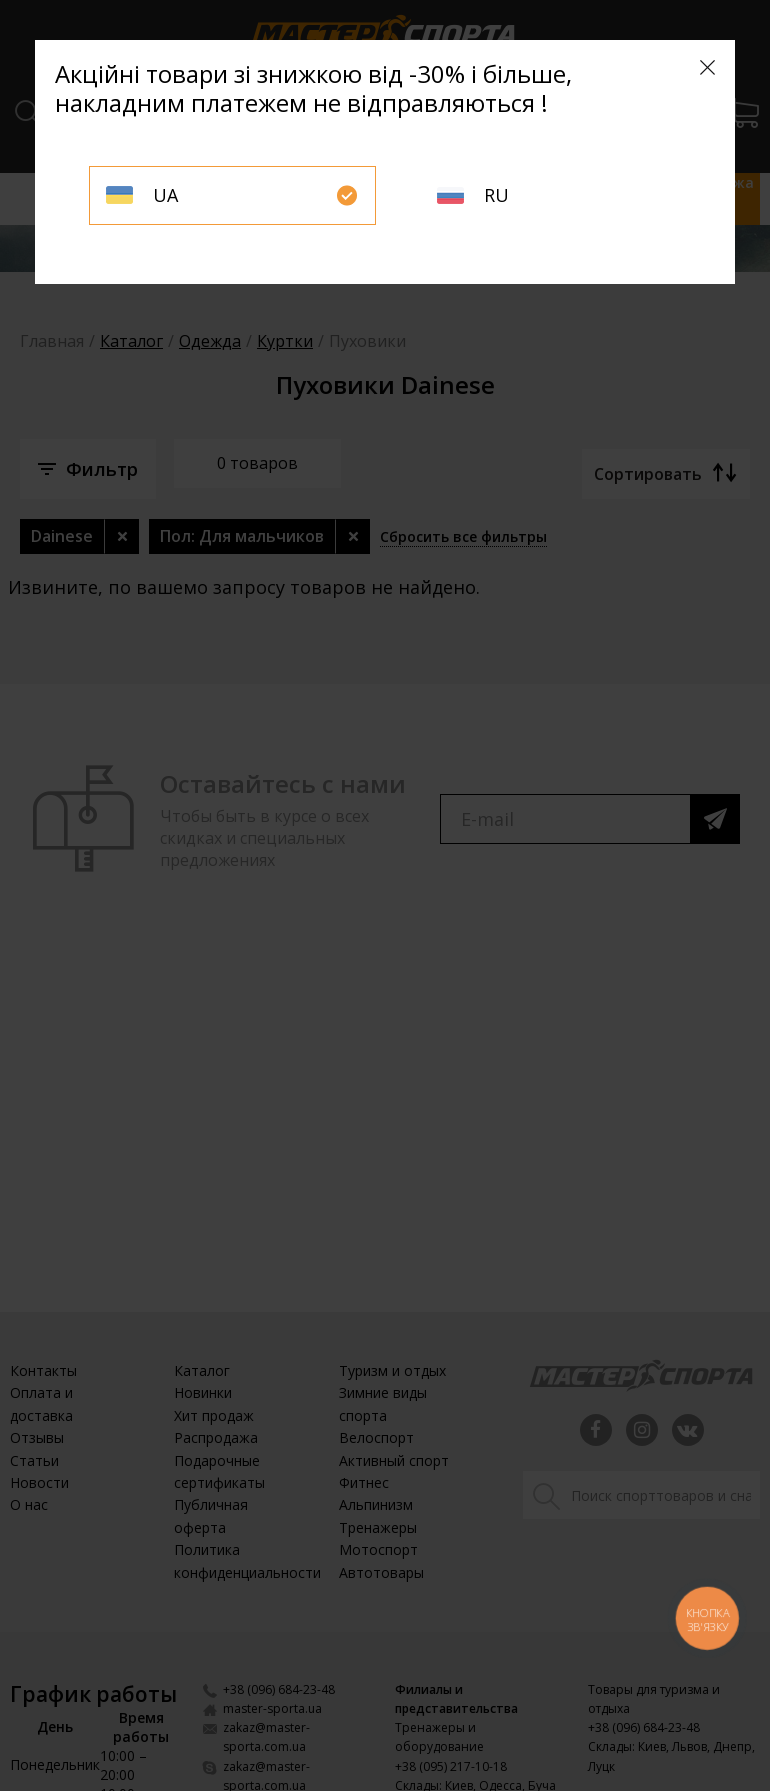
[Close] (707, 67)
